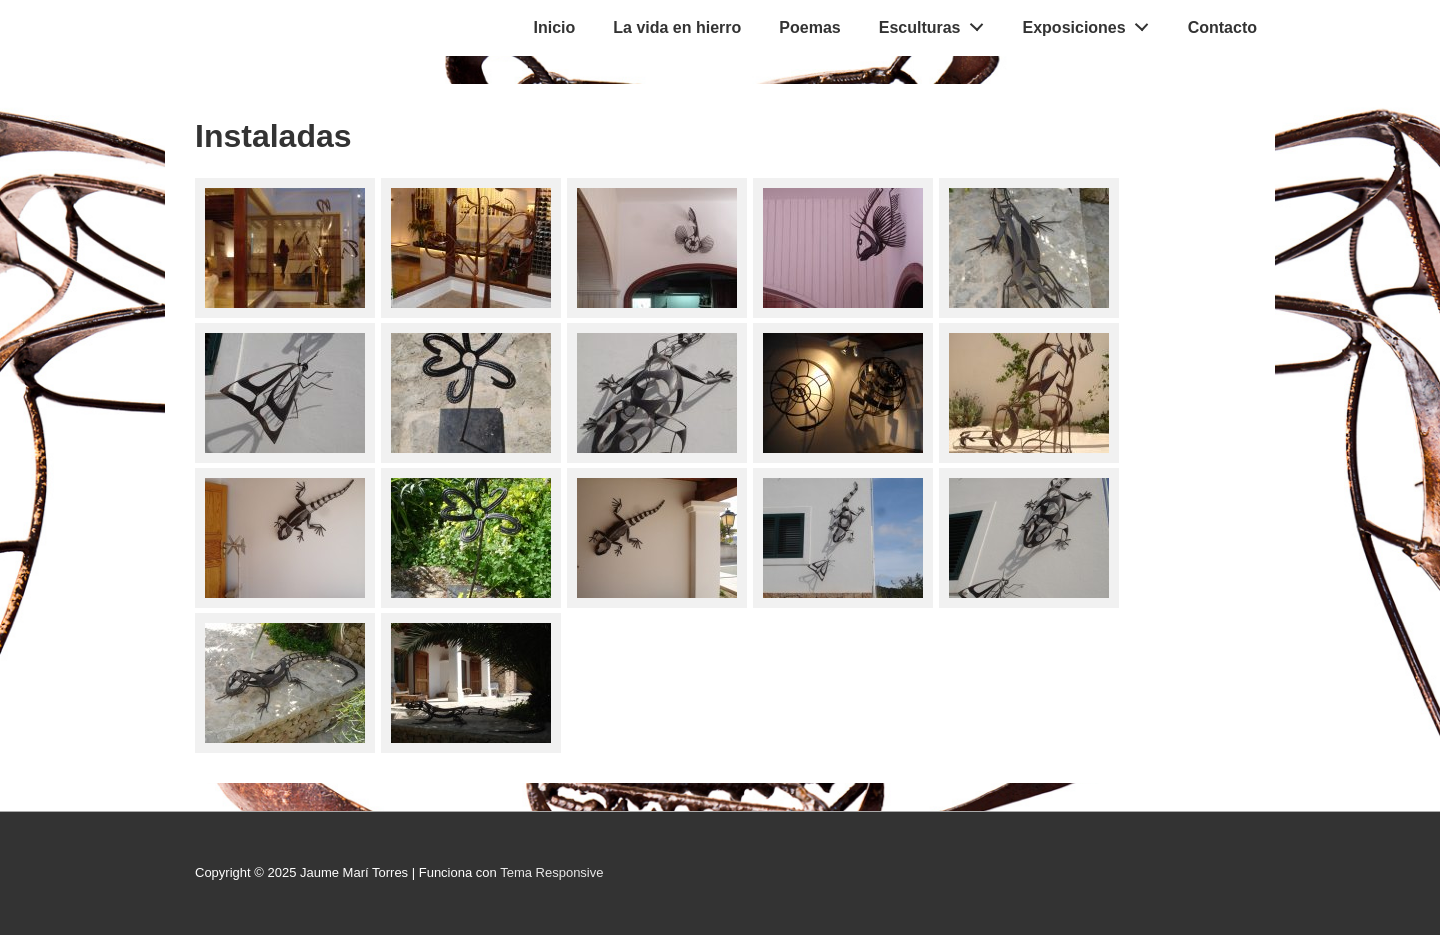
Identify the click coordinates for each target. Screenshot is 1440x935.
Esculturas (937, 23)
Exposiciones (1091, 23)
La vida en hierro (677, 27)
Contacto (1222, 27)
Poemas (809, 27)
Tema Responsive (551, 872)
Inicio (555, 27)
